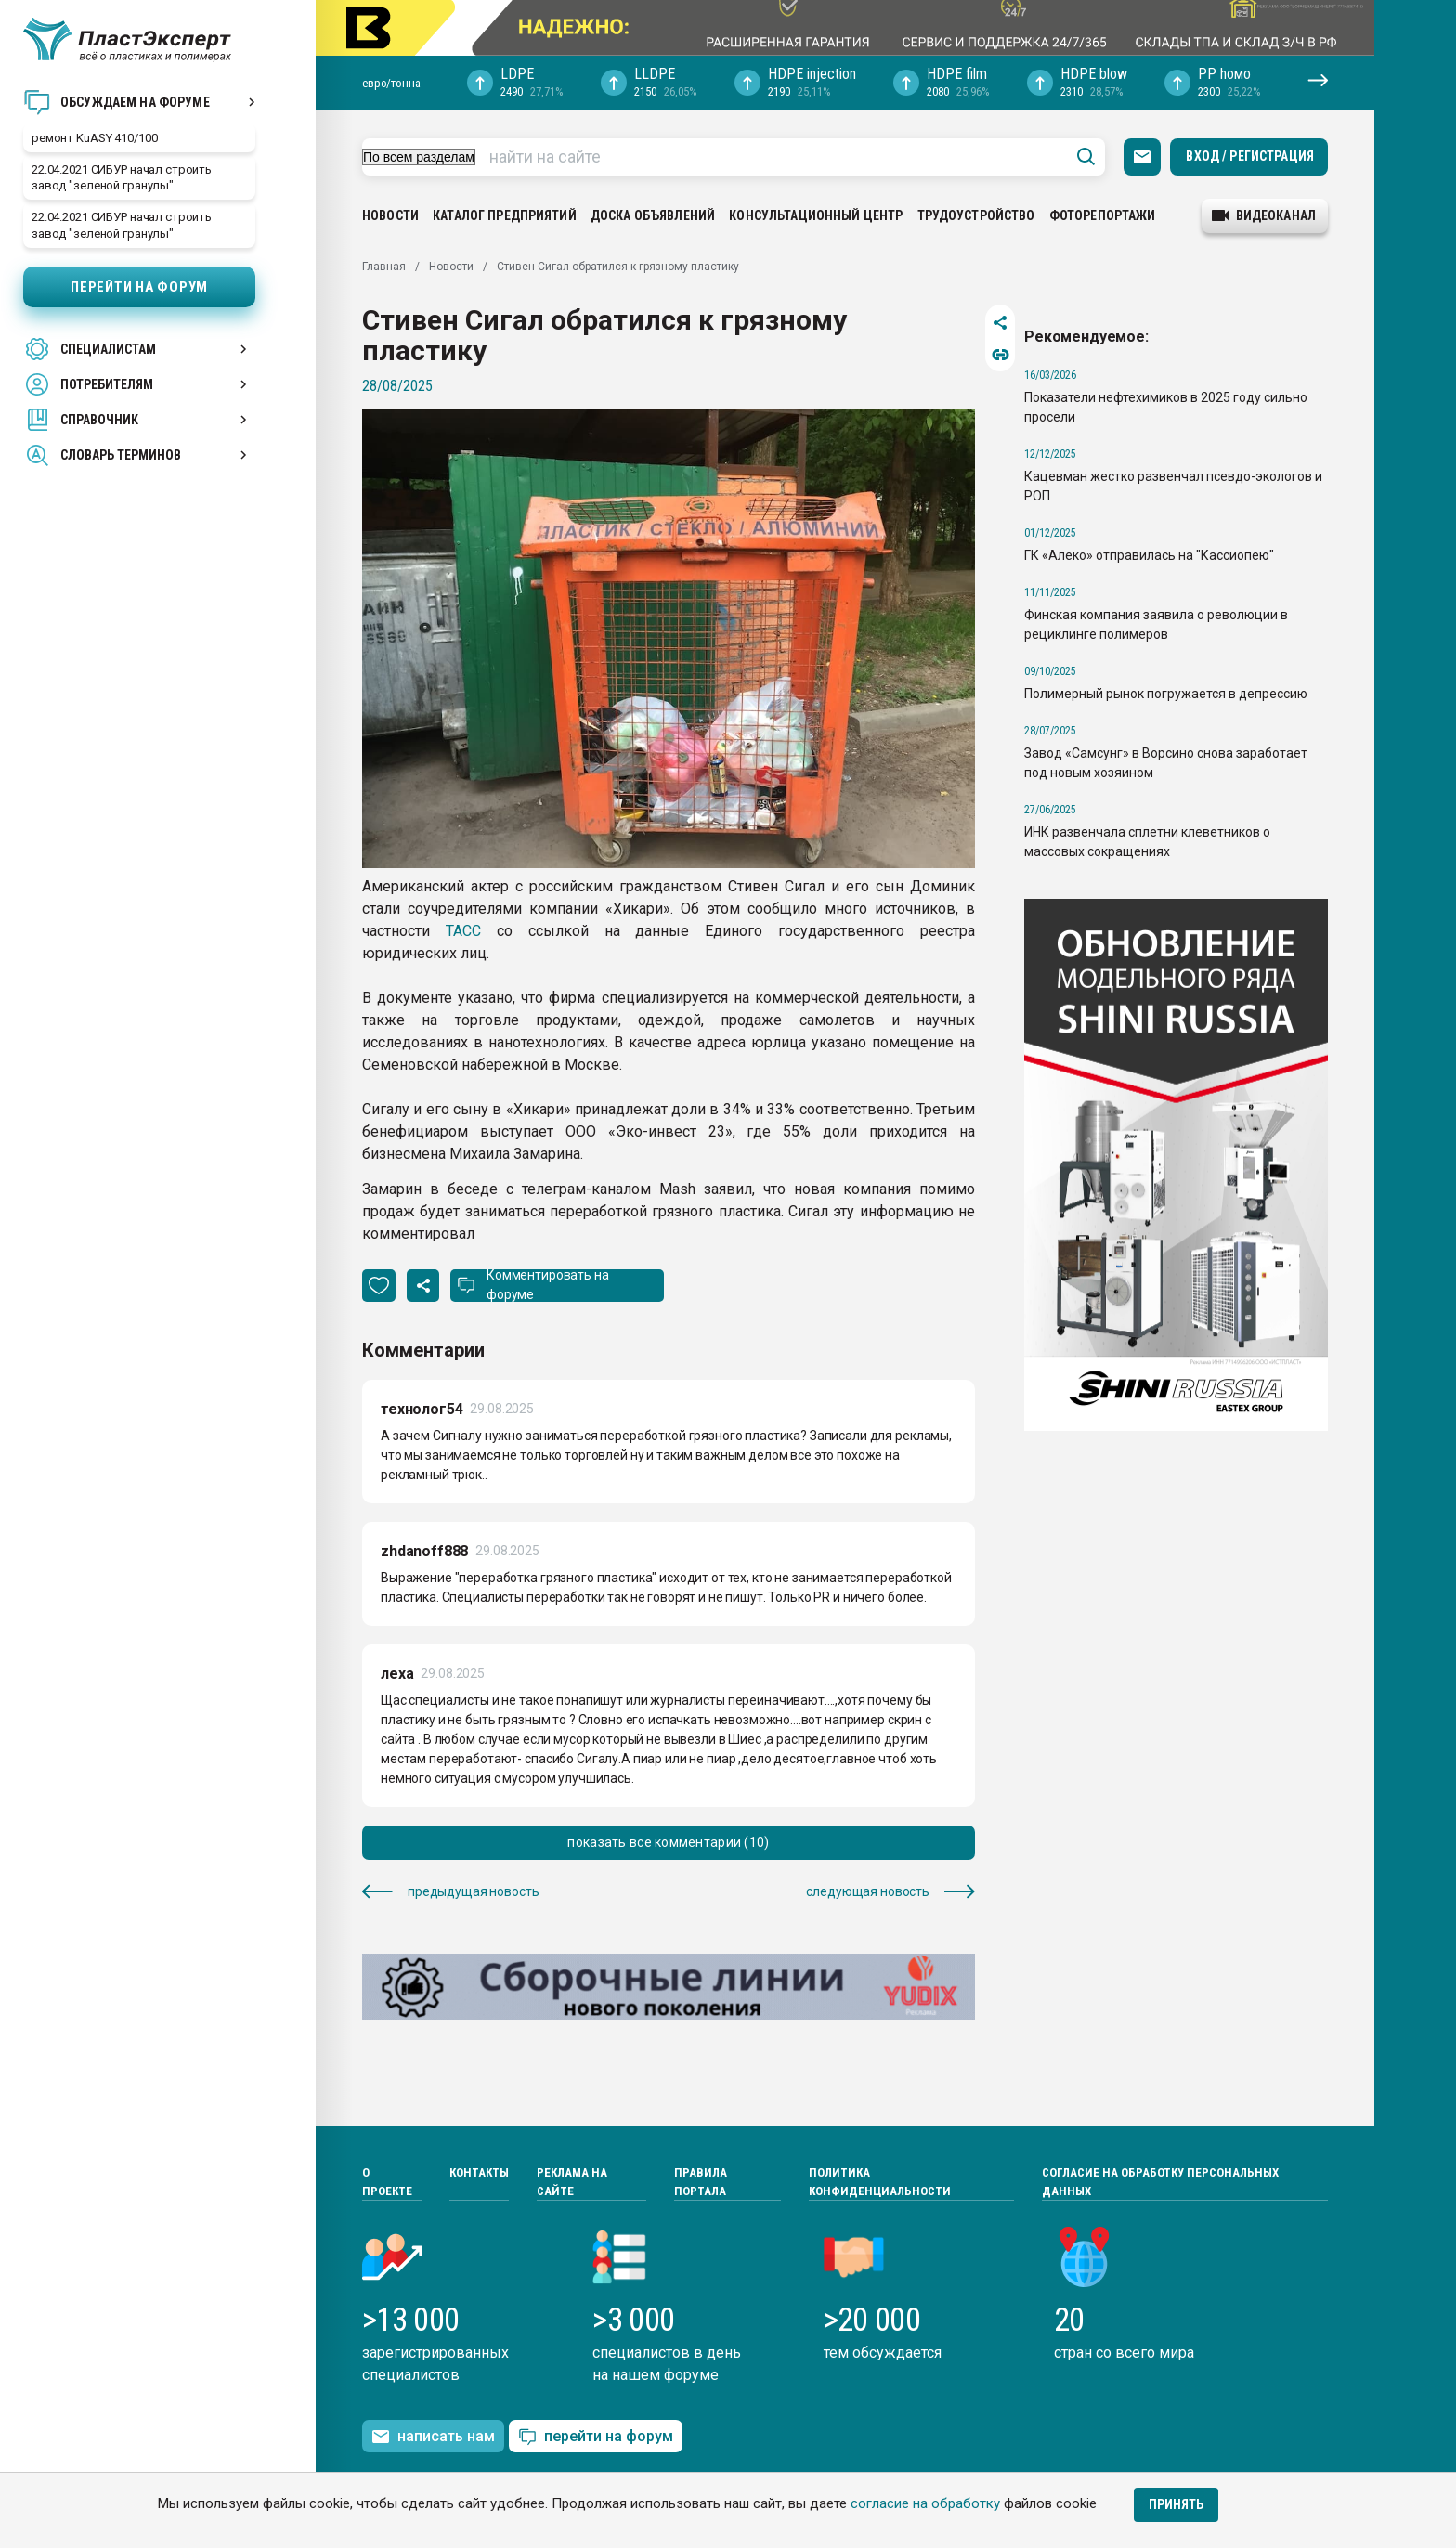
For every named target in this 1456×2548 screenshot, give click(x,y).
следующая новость (890, 1892)
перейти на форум (595, 2437)
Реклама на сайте (572, 2181)
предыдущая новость (450, 1892)
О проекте (387, 2181)
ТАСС (463, 931)
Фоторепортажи (1102, 215)
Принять (1176, 2504)
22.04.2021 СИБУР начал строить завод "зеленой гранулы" (122, 177)
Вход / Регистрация (1250, 156)
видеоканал (1264, 215)
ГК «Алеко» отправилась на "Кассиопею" (1149, 555)
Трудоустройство (976, 215)
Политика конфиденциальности (880, 2181)
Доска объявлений (653, 215)
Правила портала (700, 2181)
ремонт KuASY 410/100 (94, 138)
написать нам (433, 2436)
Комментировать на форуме (548, 1285)
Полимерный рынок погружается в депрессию (1165, 693)
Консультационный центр (816, 215)
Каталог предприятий (505, 215)
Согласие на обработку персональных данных (1160, 2181)
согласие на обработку (925, 2503)
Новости (390, 215)
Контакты (479, 2172)
